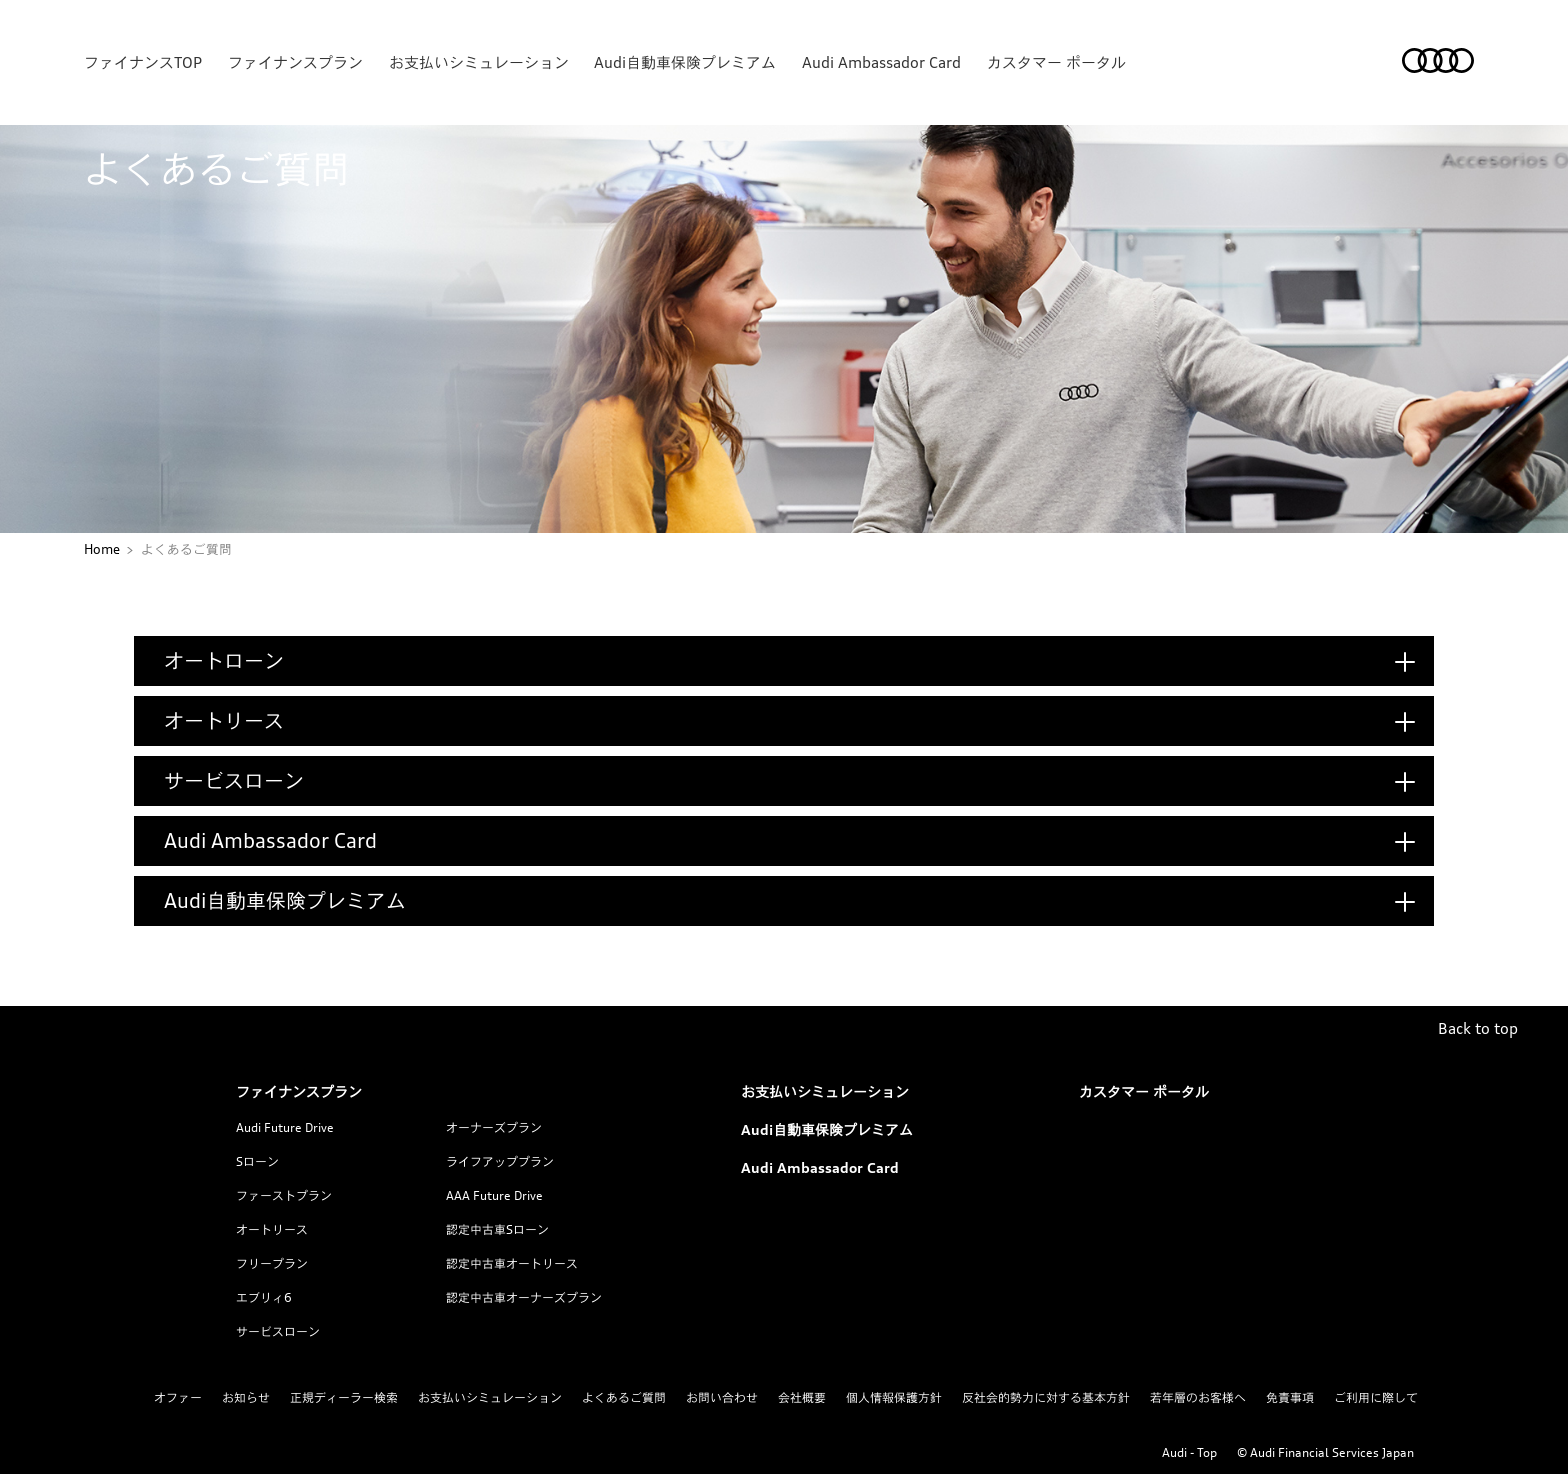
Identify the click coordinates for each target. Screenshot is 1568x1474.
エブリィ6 (264, 1297)
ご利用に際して (1376, 1397)
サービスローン (278, 1331)
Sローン (257, 1161)
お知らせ (246, 1397)
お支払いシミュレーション (479, 62)
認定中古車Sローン (497, 1229)
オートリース (272, 1229)
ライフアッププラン (500, 1161)
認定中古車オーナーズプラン (524, 1297)
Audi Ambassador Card (881, 62)
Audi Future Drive (285, 1127)
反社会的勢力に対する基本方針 (1046, 1397)
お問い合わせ (722, 1397)
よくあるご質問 (624, 1397)
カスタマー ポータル (1056, 62)
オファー (178, 1397)
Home (102, 549)
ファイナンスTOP (143, 62)
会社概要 (802, 1397)
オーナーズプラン (494, 1127)
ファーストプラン (284, 1195)
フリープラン (272, 1263)
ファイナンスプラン (295, 62)
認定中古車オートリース (512, 1263)
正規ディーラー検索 (344, 1397)
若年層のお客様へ (1198, 1397)
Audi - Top (1189, 1452)
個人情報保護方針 (894, 1397)
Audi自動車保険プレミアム (685, 62)
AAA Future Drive (494, 1195)
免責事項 (1290, 1397)
